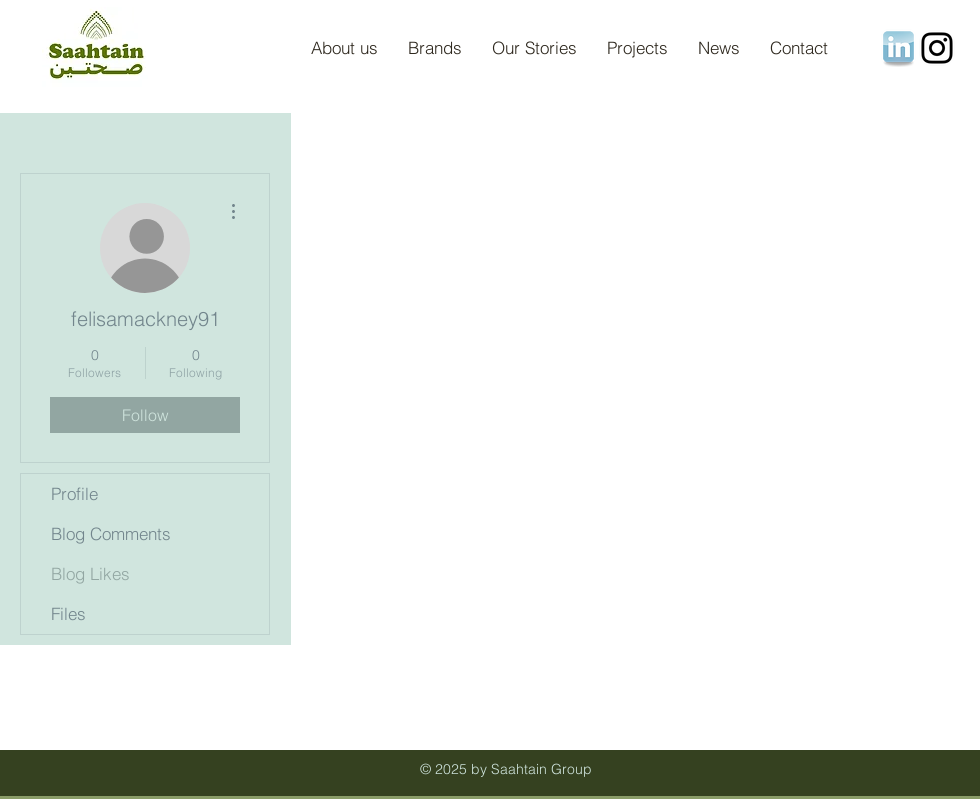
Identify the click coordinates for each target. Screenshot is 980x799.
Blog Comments (111, 533)
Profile (74, 493)
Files (68, 613)
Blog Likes (90, 573)
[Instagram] (937, 48)
